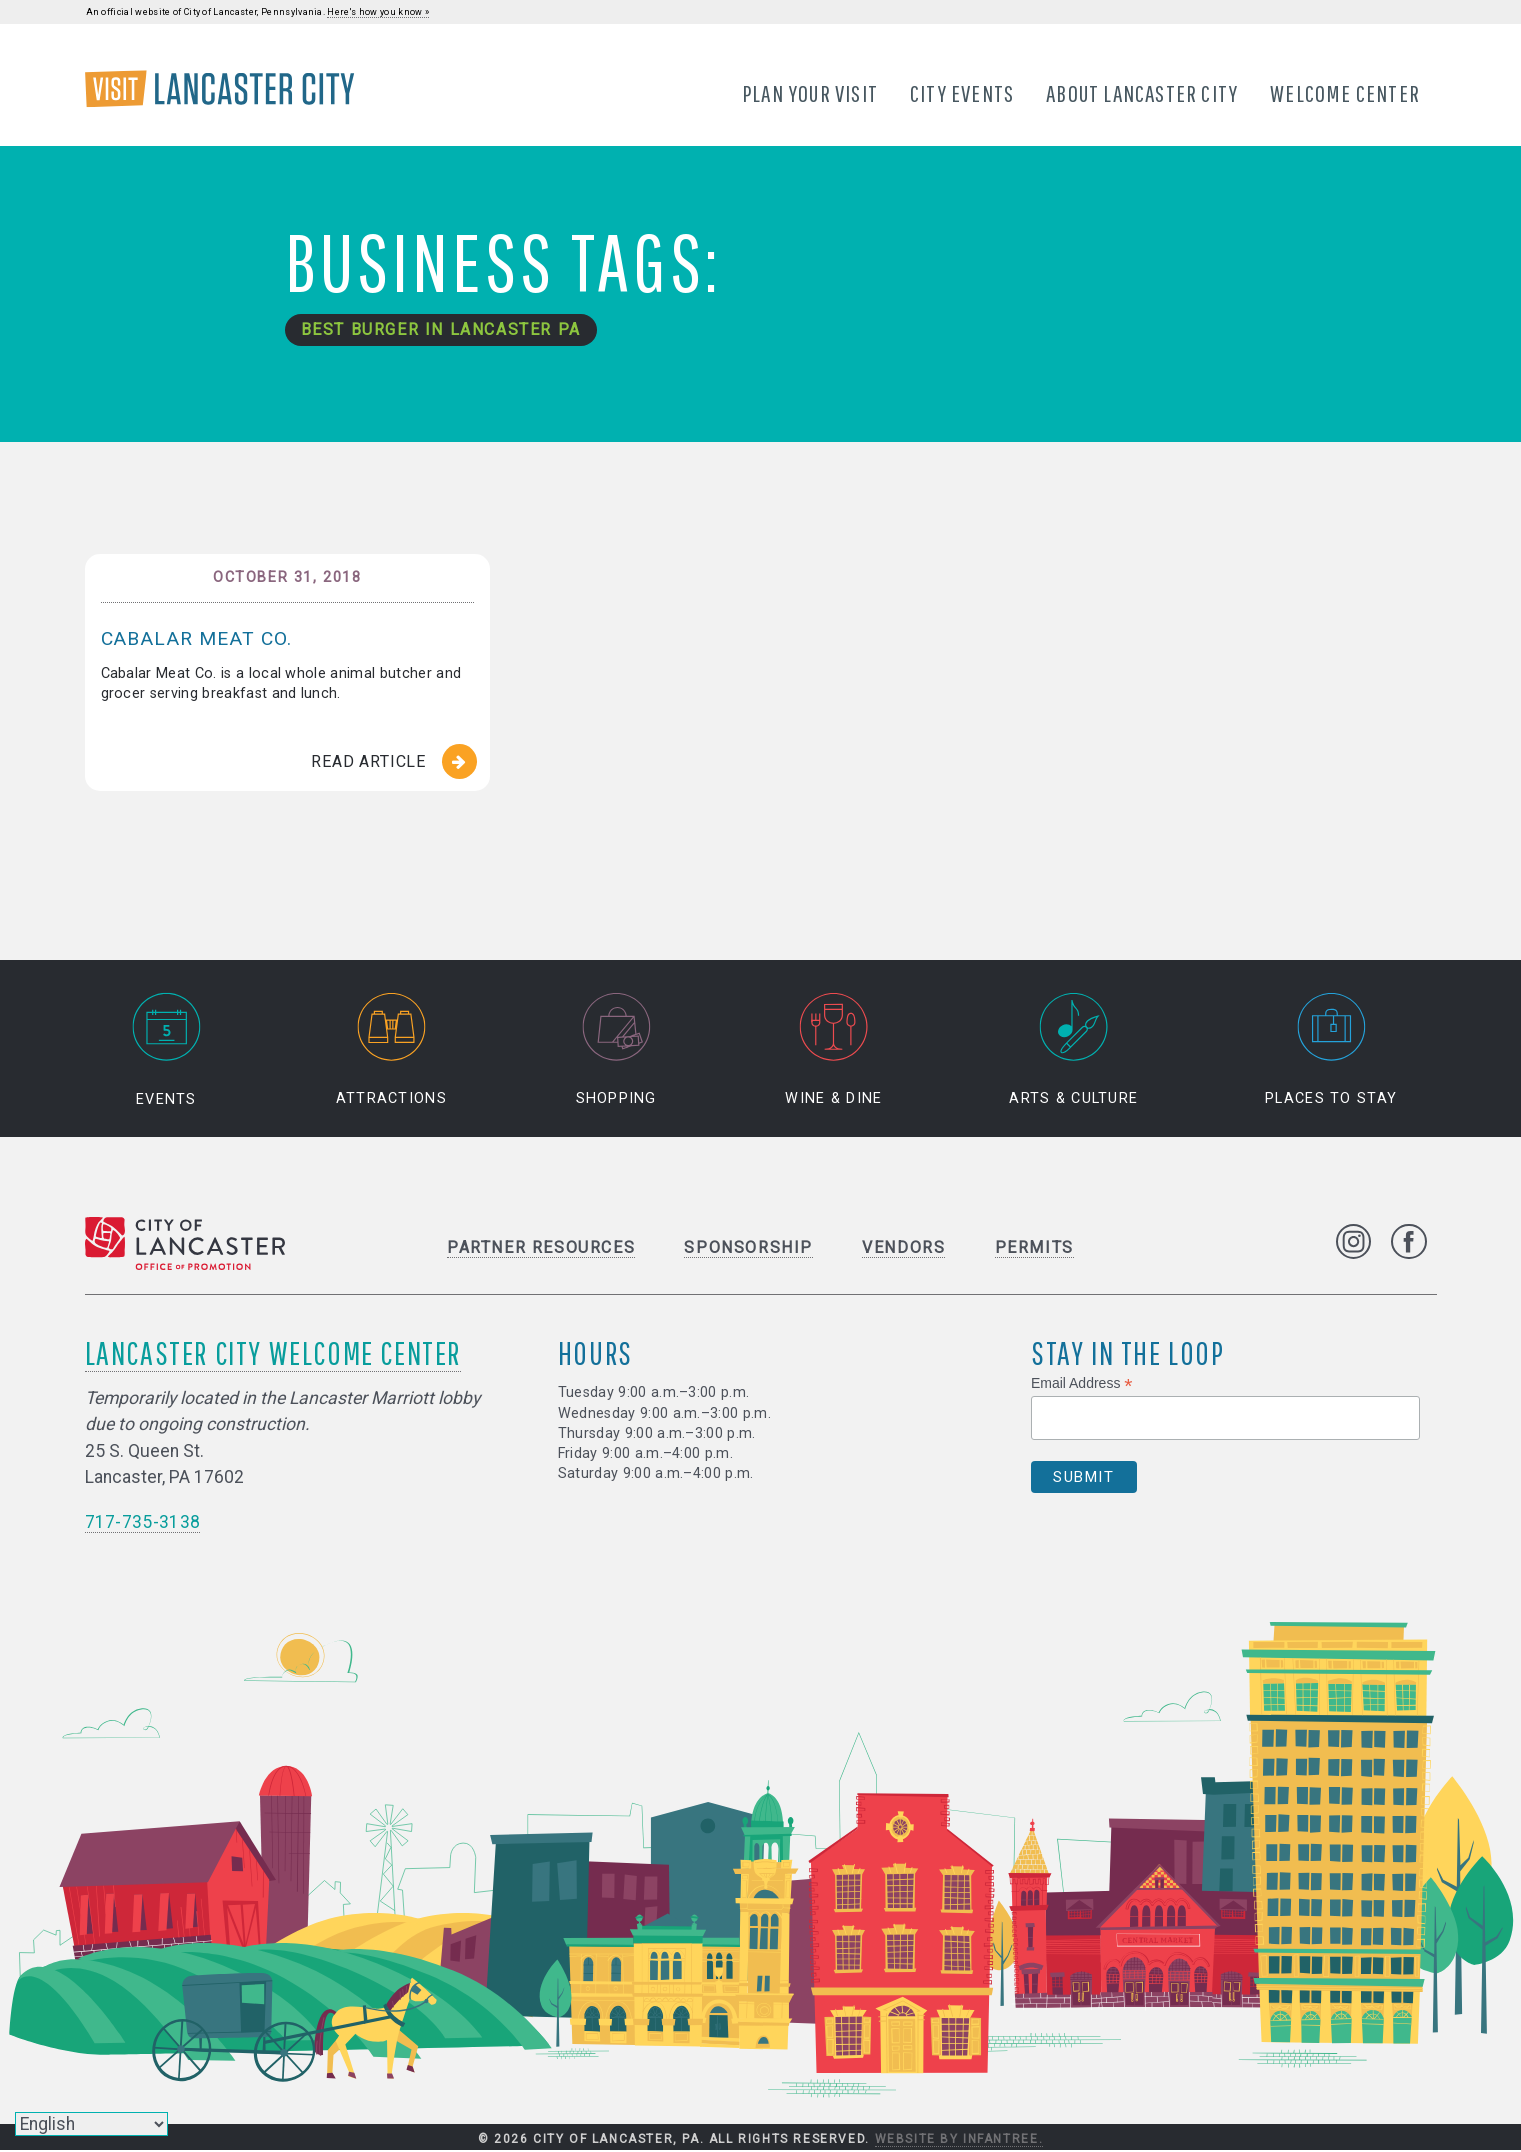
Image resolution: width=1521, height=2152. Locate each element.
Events (166, 1050)
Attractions (391, 1050)
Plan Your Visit (810, 93)
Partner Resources (541, 1248)
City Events (962, 93)
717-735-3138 (143, 1523)
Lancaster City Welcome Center (273, 1353)
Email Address (1082, 1384)
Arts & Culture (1073, 1050)
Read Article (368, 762)
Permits (1034, 1248)
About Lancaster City (1143, 93)
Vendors (903, 1248)
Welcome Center (1346, 93)
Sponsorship (748, 1248)
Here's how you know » (378, 12)
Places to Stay (1331, 1050)
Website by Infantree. (959, 2140)
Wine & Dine (833, 1050)
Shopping (616, 1050)
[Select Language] (91, 2124)
